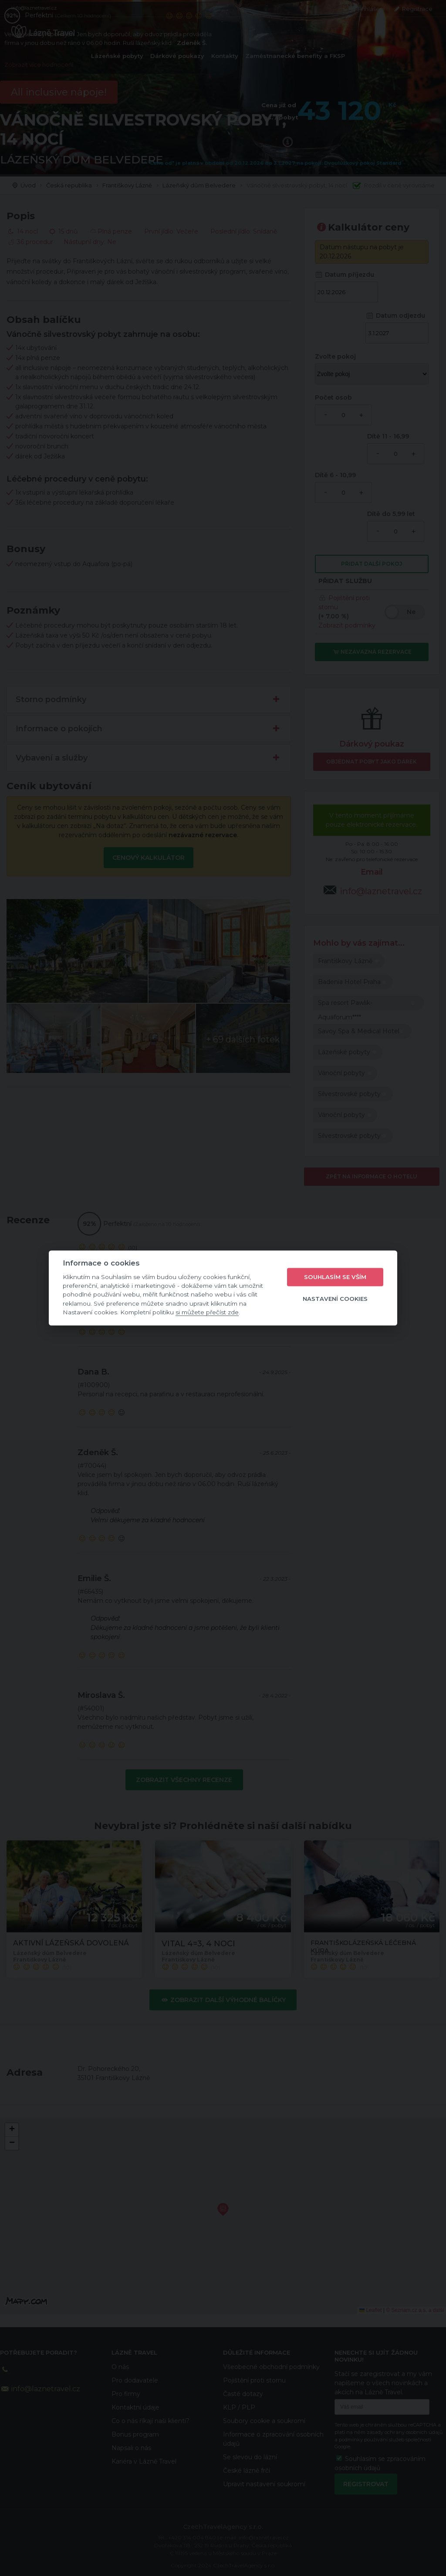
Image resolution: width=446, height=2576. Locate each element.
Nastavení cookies (335, 1298)
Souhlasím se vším (335, 1276)
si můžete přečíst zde (207, 1312)
